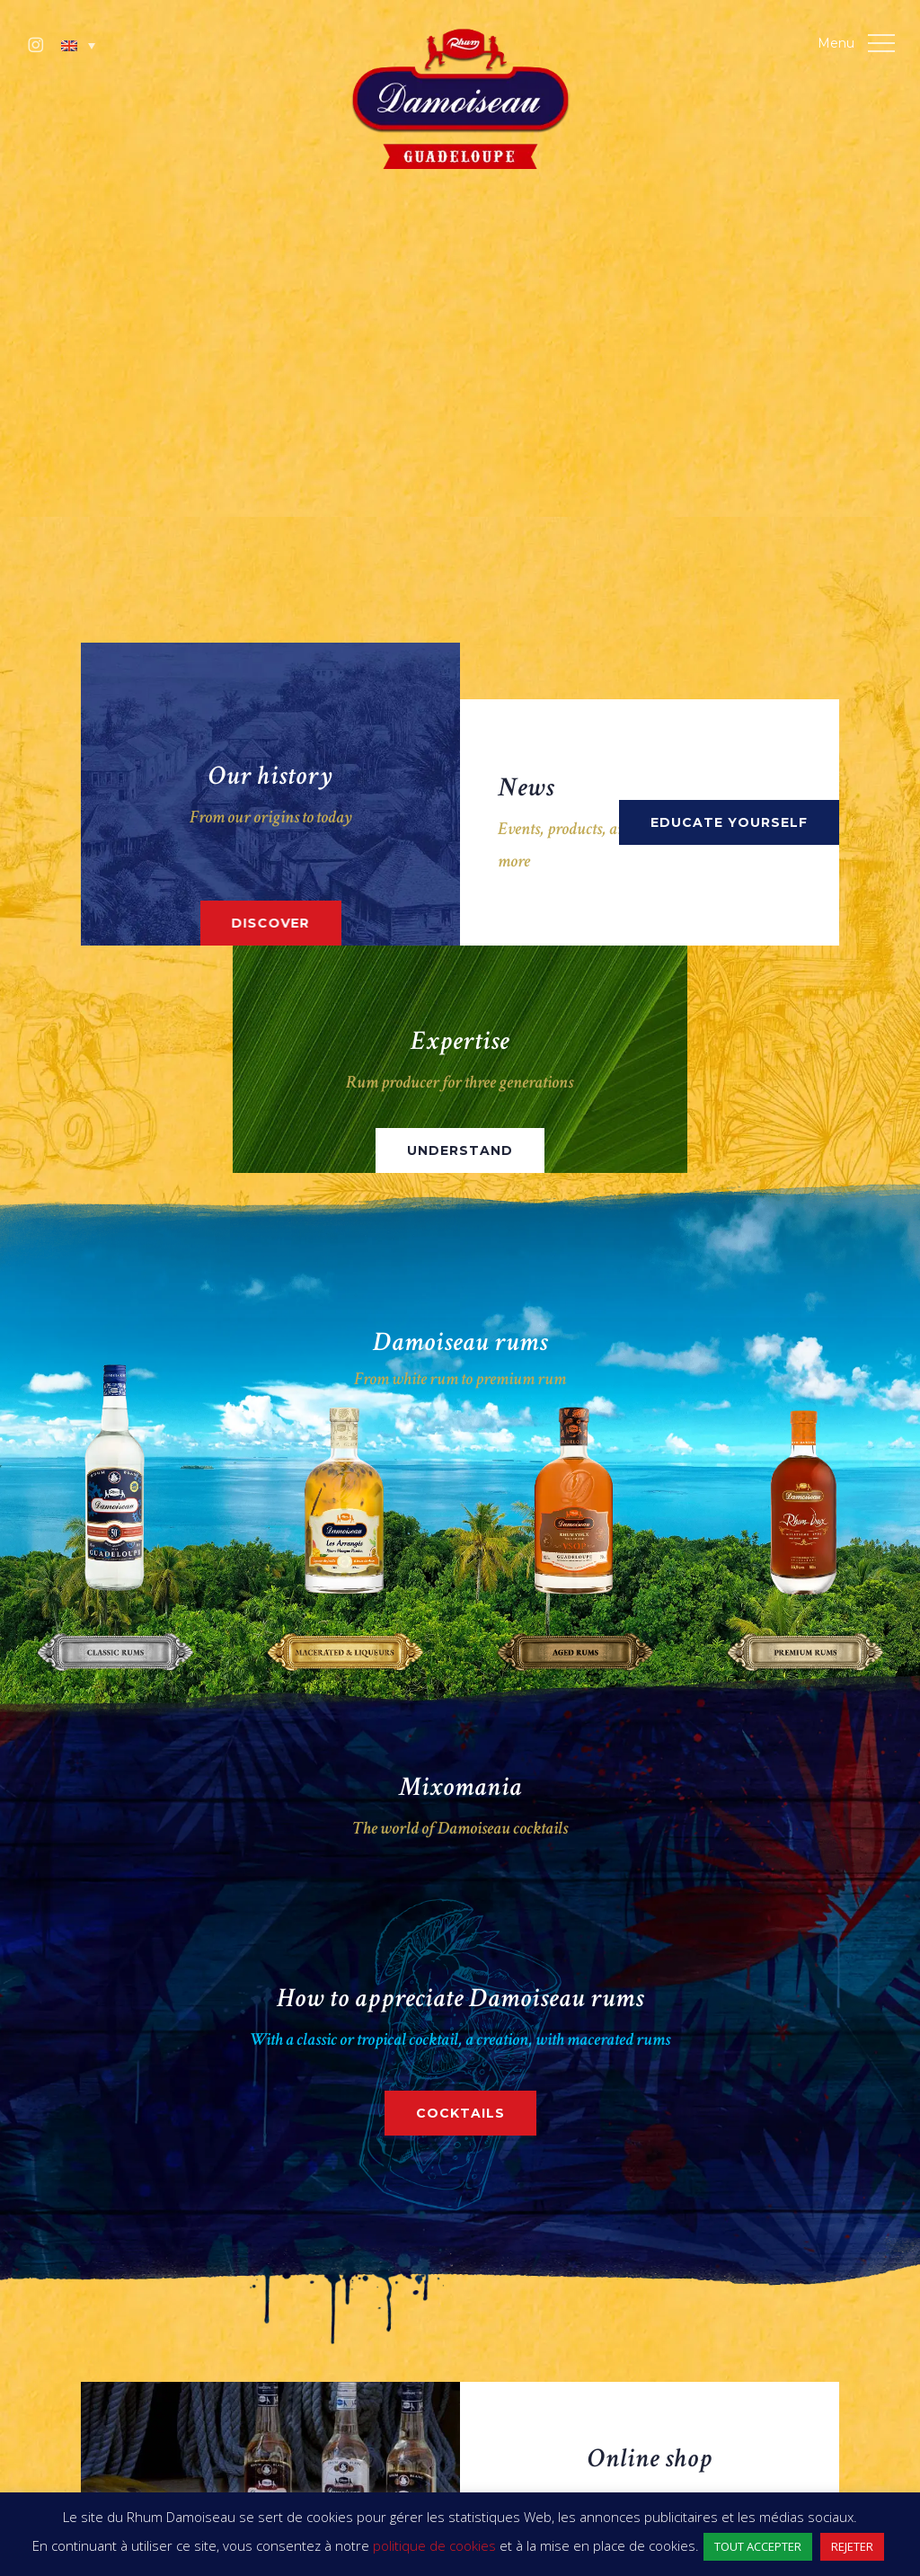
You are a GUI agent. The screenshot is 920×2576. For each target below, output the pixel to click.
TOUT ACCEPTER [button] (757, 2546)
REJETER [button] (852, 2546)
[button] (78, 46)
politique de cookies (434, 2545)
